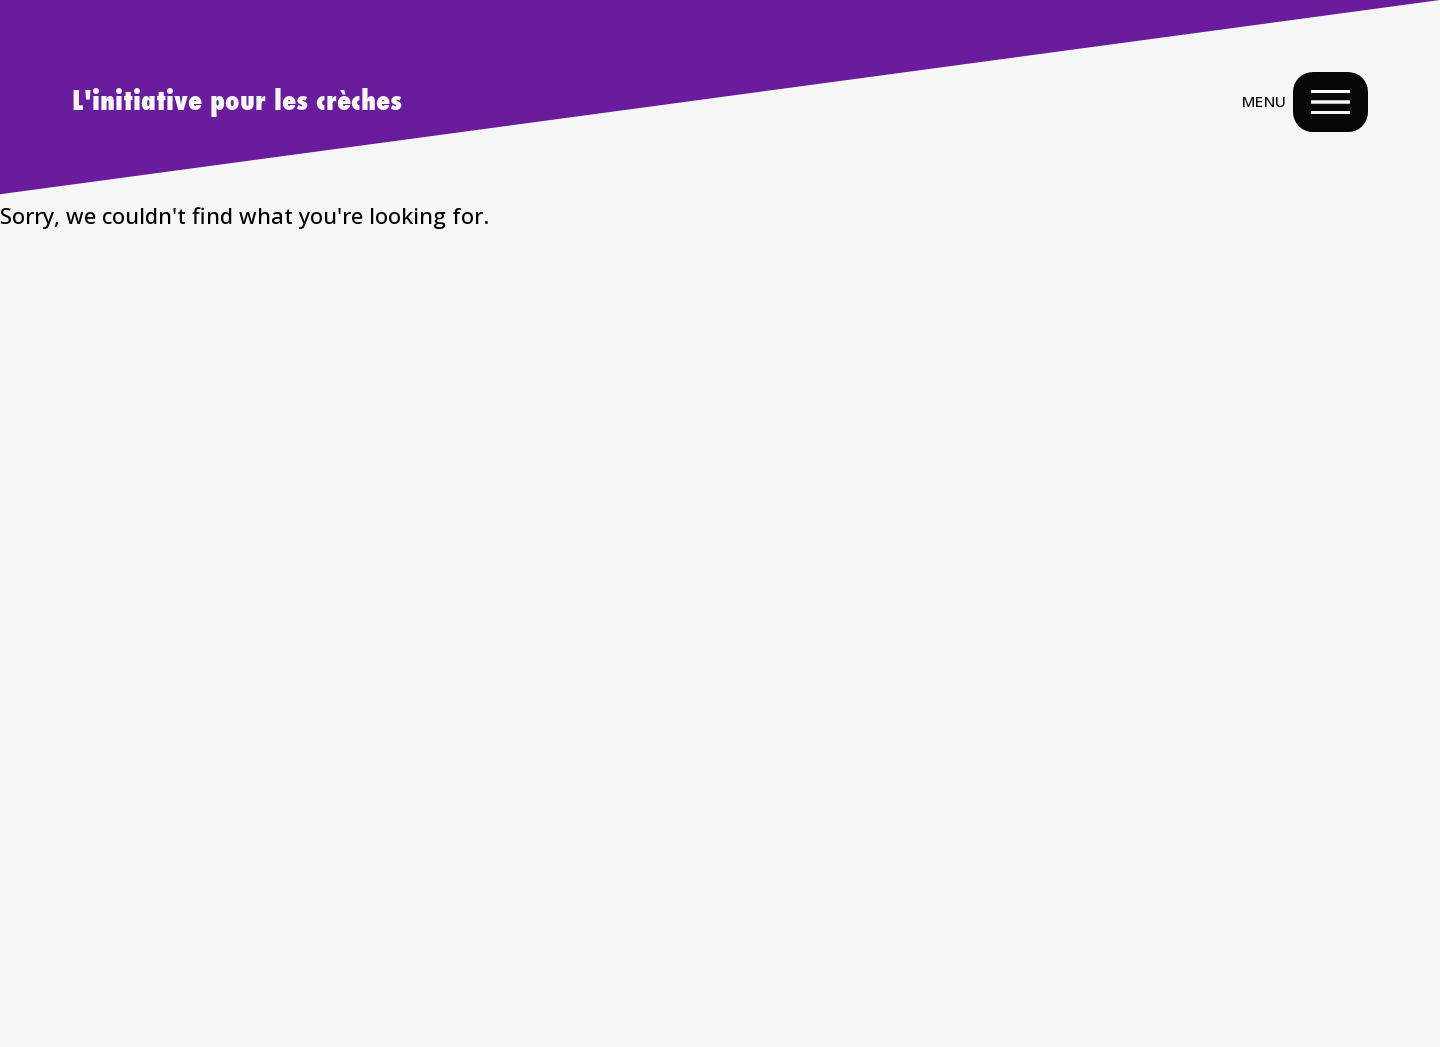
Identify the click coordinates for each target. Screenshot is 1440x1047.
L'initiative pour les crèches (237, 102)
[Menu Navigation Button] (1330, 102)
